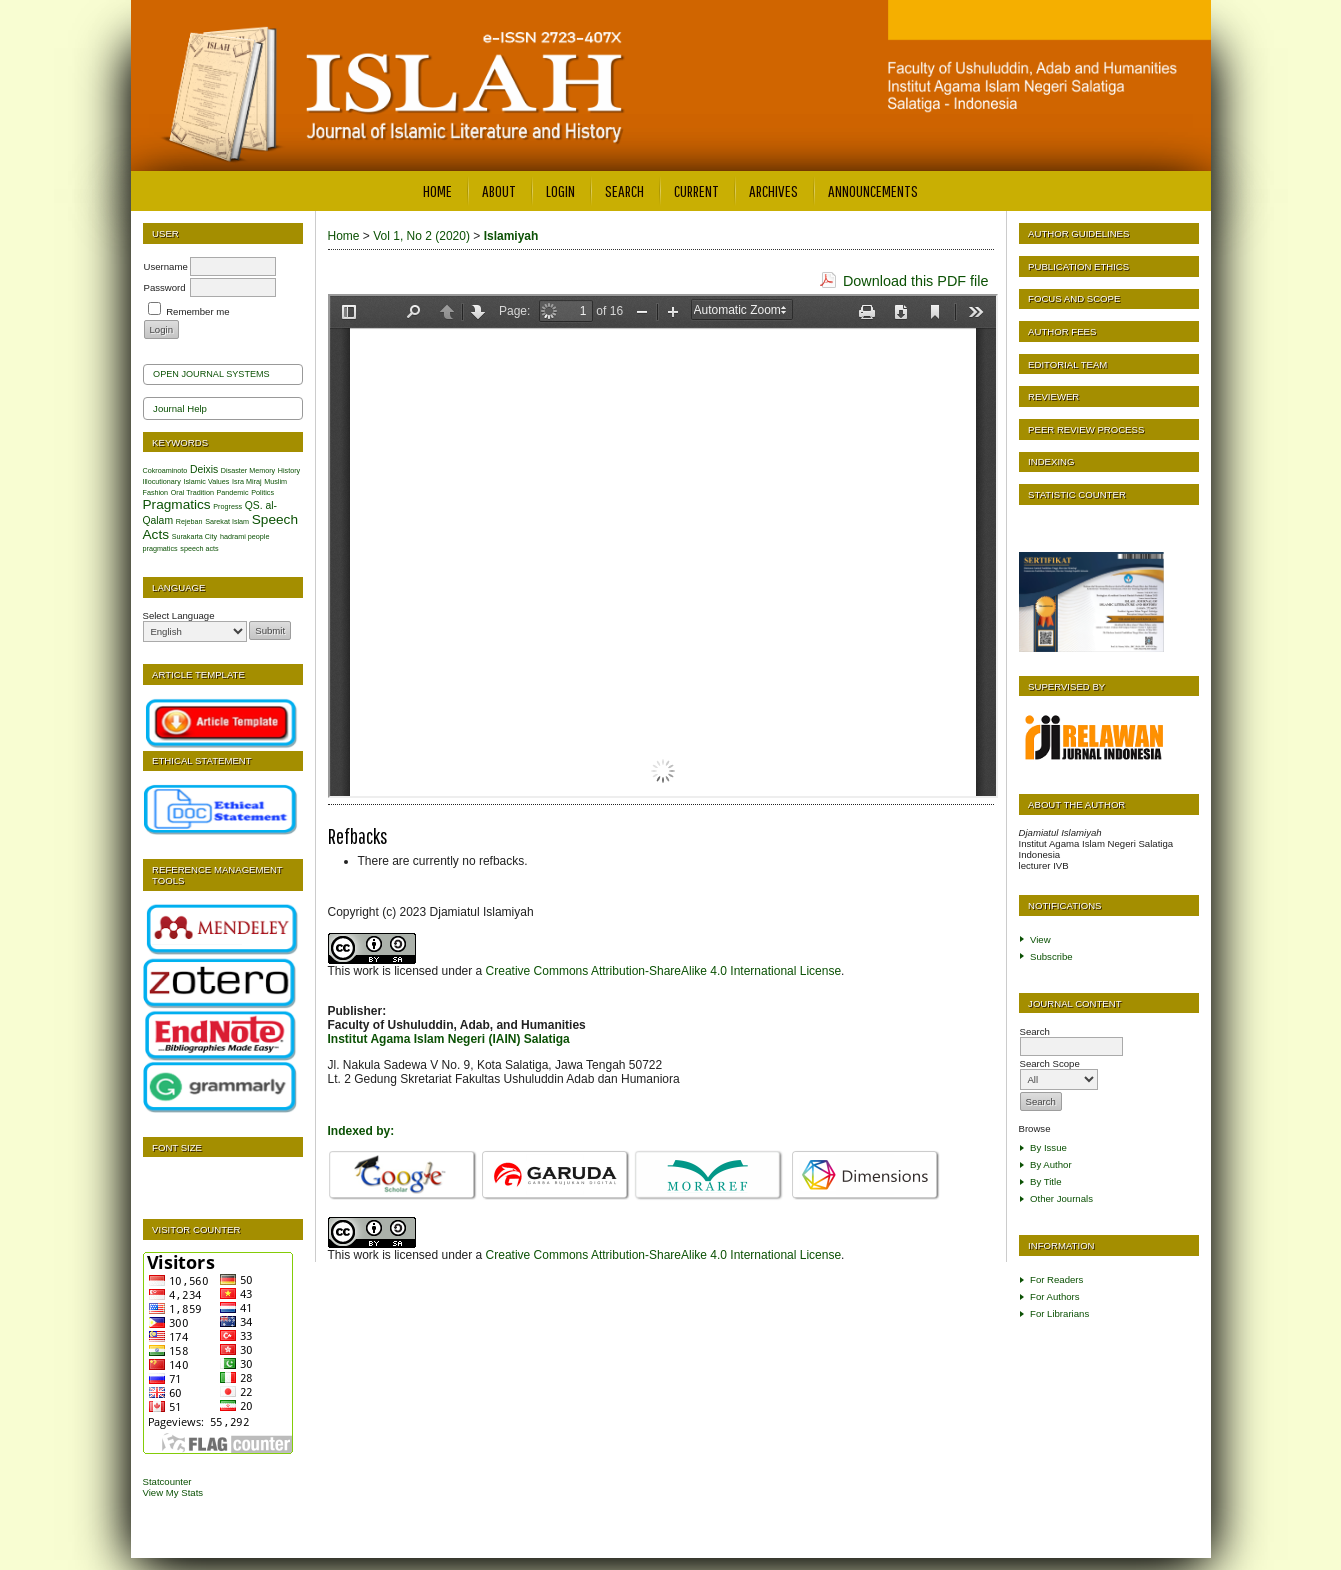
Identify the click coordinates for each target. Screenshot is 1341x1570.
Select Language (179, 615)
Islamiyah (511, 236)
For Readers (1056, 1279)
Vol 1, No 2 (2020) (421, 236)
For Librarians (1059, 1313)
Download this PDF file (916, 281)
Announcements (873, 190)
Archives (773, 190)
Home (437, 190)
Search (624, 190)
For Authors (1055, 1296)
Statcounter (167, 1481)
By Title (1045, 1181)
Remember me (197, 311)
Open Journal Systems (211, 374)
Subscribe (1051, 956)
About (499, 190)
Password (165, 287)
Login (560, 190)
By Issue (1048, 1147)
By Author (1051, 1164)
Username (166, 266)
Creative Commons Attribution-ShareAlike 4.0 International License (664, 971)
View (1040, 939)
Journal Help (180, 408)
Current (696, 190)
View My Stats (173, 1492)
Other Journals (1061, 1198)
